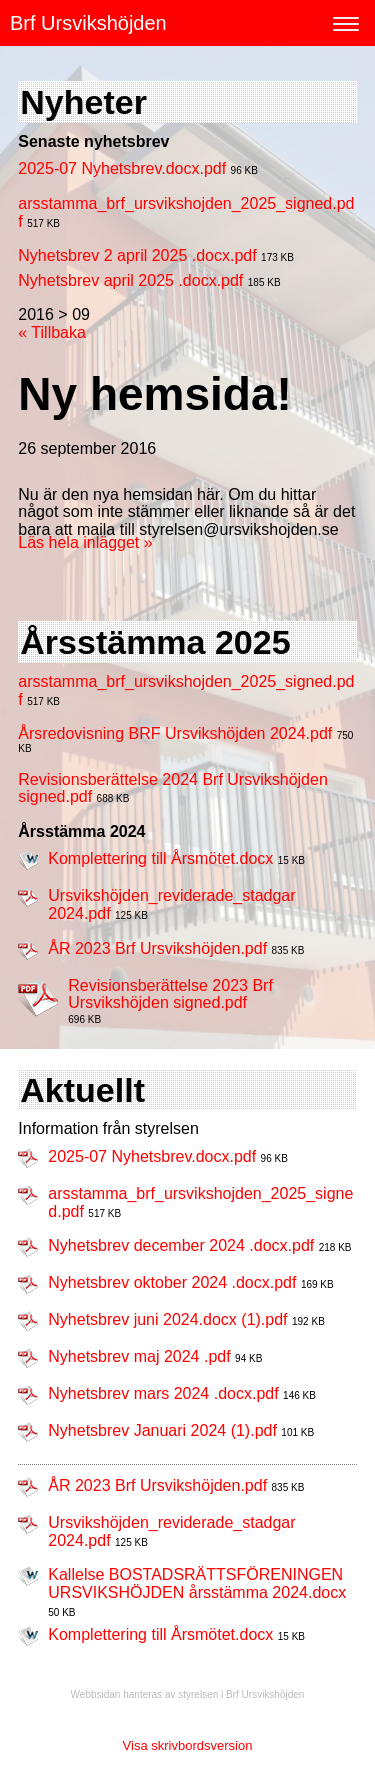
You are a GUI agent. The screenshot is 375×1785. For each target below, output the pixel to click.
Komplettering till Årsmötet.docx (160, 858)
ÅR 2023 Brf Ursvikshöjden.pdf (157, 948)
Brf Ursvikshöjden (88, 23)
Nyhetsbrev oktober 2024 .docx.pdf (172, 1282)
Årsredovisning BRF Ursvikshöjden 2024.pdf (175, 733)
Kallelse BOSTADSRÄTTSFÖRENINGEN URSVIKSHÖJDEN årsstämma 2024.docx (197, 1583)
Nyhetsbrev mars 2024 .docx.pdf (163, 1393)
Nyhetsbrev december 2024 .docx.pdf (181, 1245)
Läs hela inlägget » (85, 542)
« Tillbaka (52, 332)
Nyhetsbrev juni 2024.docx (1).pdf (167, 1319)
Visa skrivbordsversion (188, 1745)
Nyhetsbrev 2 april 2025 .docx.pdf (137, 255)
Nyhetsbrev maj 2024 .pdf (139, 1356)
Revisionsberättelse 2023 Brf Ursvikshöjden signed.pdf (170, 994)
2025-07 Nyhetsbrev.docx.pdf (122, 168)
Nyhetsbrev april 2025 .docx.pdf (130, 280)
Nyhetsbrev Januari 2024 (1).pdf (162, 1430)
